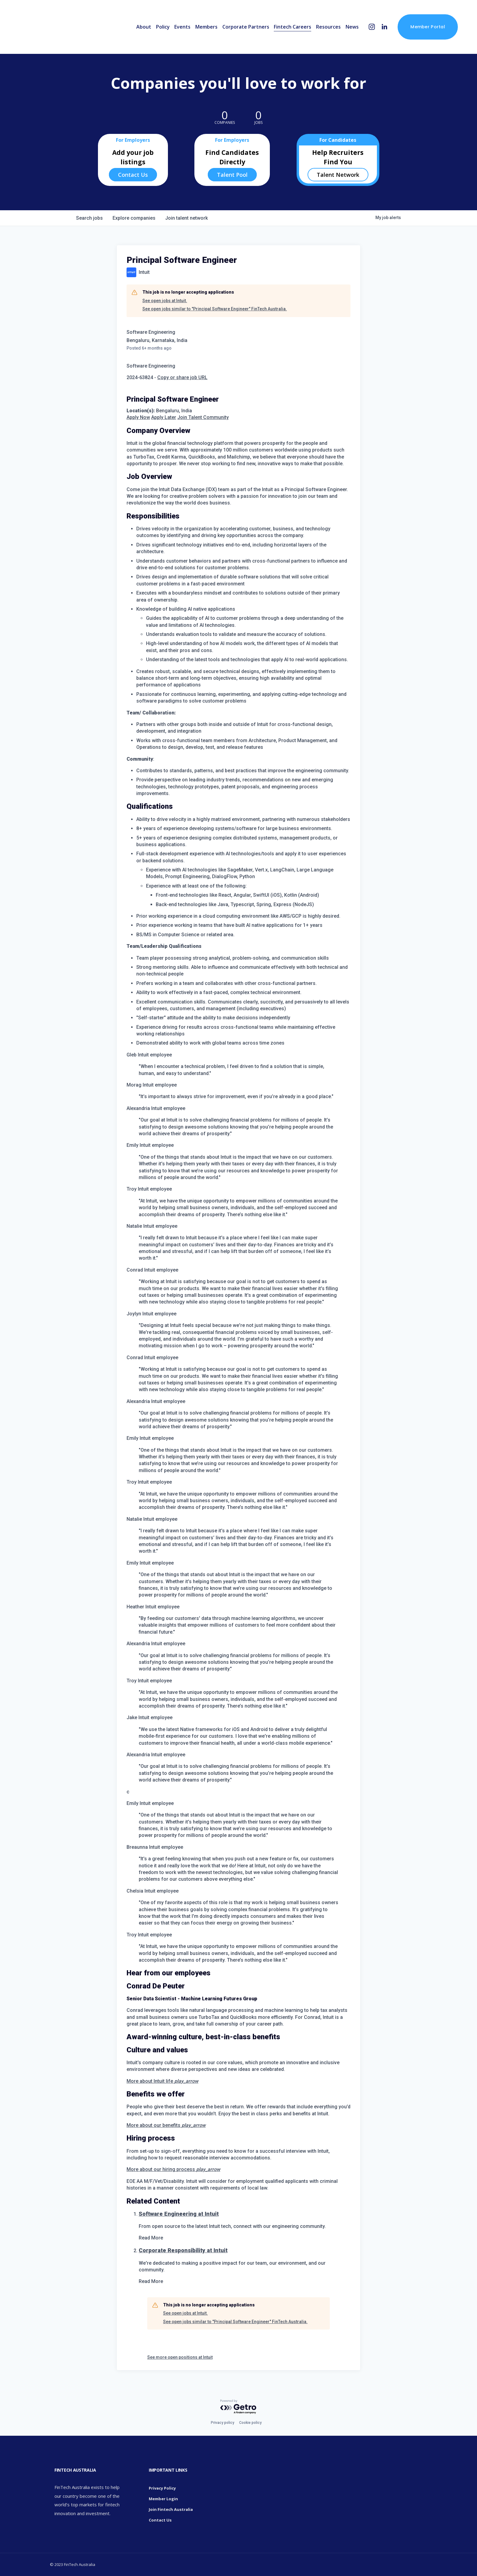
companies (134, 218)
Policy (163, 26)
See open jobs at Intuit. (164, 300)
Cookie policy (250, 2423)
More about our (166, 2125)
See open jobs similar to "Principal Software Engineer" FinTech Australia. (214, 308)
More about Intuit (162, 2081)
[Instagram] (372, 27)
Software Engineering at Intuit (179, 2214)
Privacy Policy (162, 2488)
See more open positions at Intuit (180, 2357)
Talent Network (338, 174)
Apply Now (138, 417)
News (352, 26)
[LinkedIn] (384, 27)
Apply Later (163, 417)
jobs (89, 218)
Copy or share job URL (182, 377)
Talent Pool (232, 174)
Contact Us (133, 174)
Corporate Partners (245, 26)
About (143, 26)
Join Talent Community (203, 417)
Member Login (163, 2498)
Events (182, 26)
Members (206, 26)
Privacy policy (222, 2423)
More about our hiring (173, 2169)
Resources (328, 26)
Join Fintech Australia (171, 2509)
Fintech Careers (292, 26)
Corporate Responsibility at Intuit (183, 2250)
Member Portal (427, 27)
